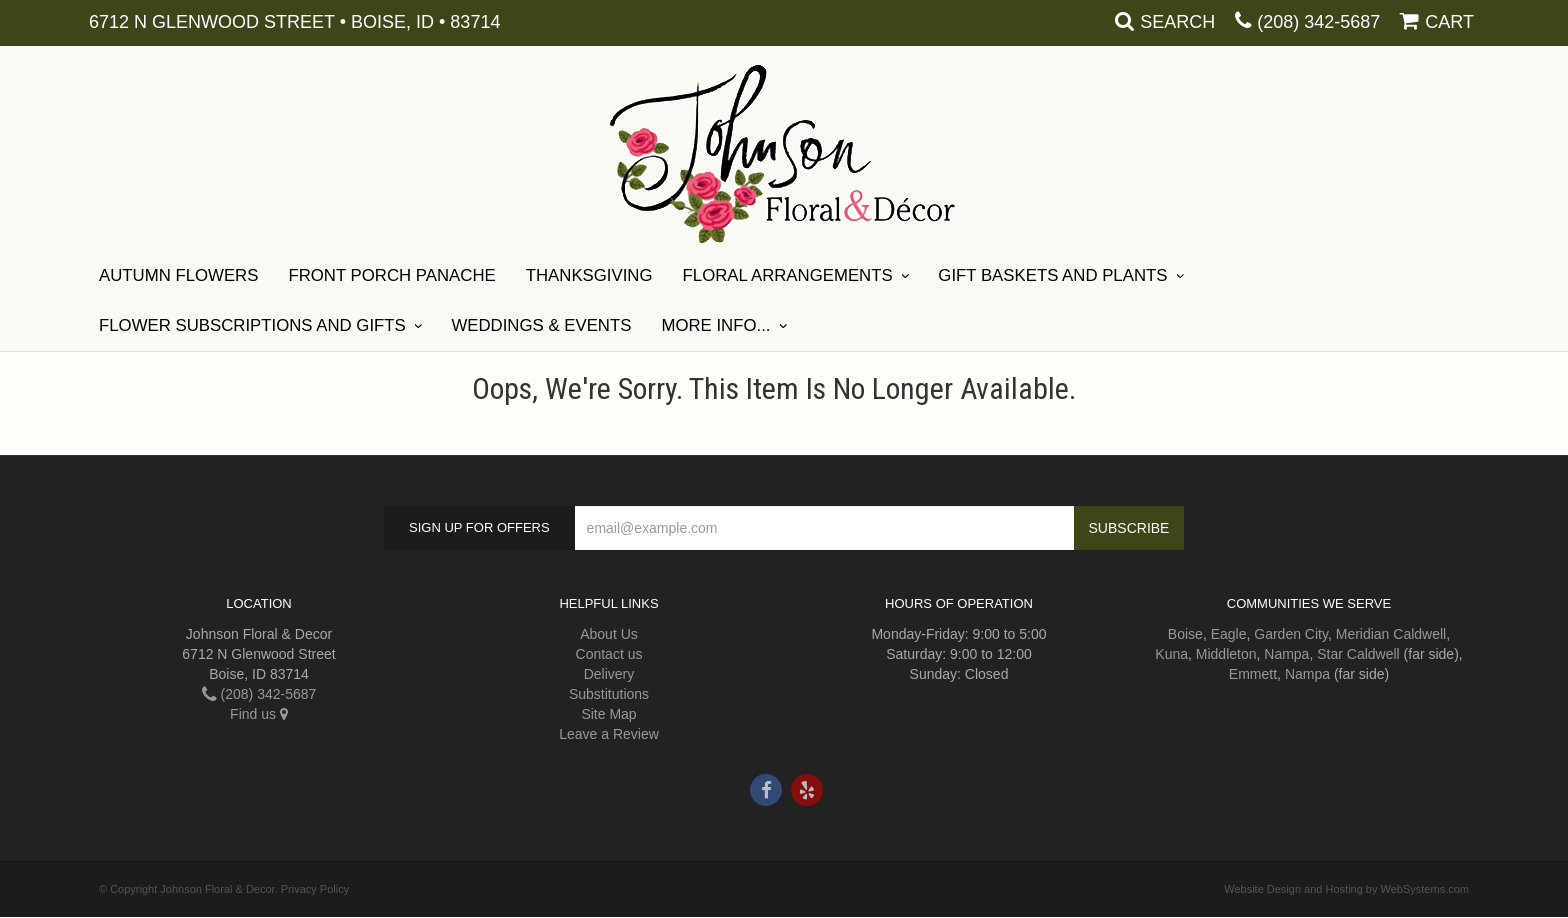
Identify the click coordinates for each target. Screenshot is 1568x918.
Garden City (1291, 634)
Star (1330, 654)
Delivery (609, 674)
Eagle (1229, 634)
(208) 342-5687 (1318, 22)
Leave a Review (609, 734)
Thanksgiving (589, 275)
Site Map (608, 714)
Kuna (1171, 654)
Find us (259, 714)
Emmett (1253, 674)
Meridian (1363, 634)
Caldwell (1419, 634)
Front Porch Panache (391, 275)
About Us (609, 634)
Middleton (1226, 654)
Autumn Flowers (178, 275)
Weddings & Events (541, 325)
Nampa (1286, 654)
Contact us (609, 654)
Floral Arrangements (788, 275)
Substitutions (609, 694)
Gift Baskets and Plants (1052, 275)
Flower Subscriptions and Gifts (252, 325)
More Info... (715, 325)
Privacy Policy (315, 889)
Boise (1185, 634)
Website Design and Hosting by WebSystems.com (1346, 889)
